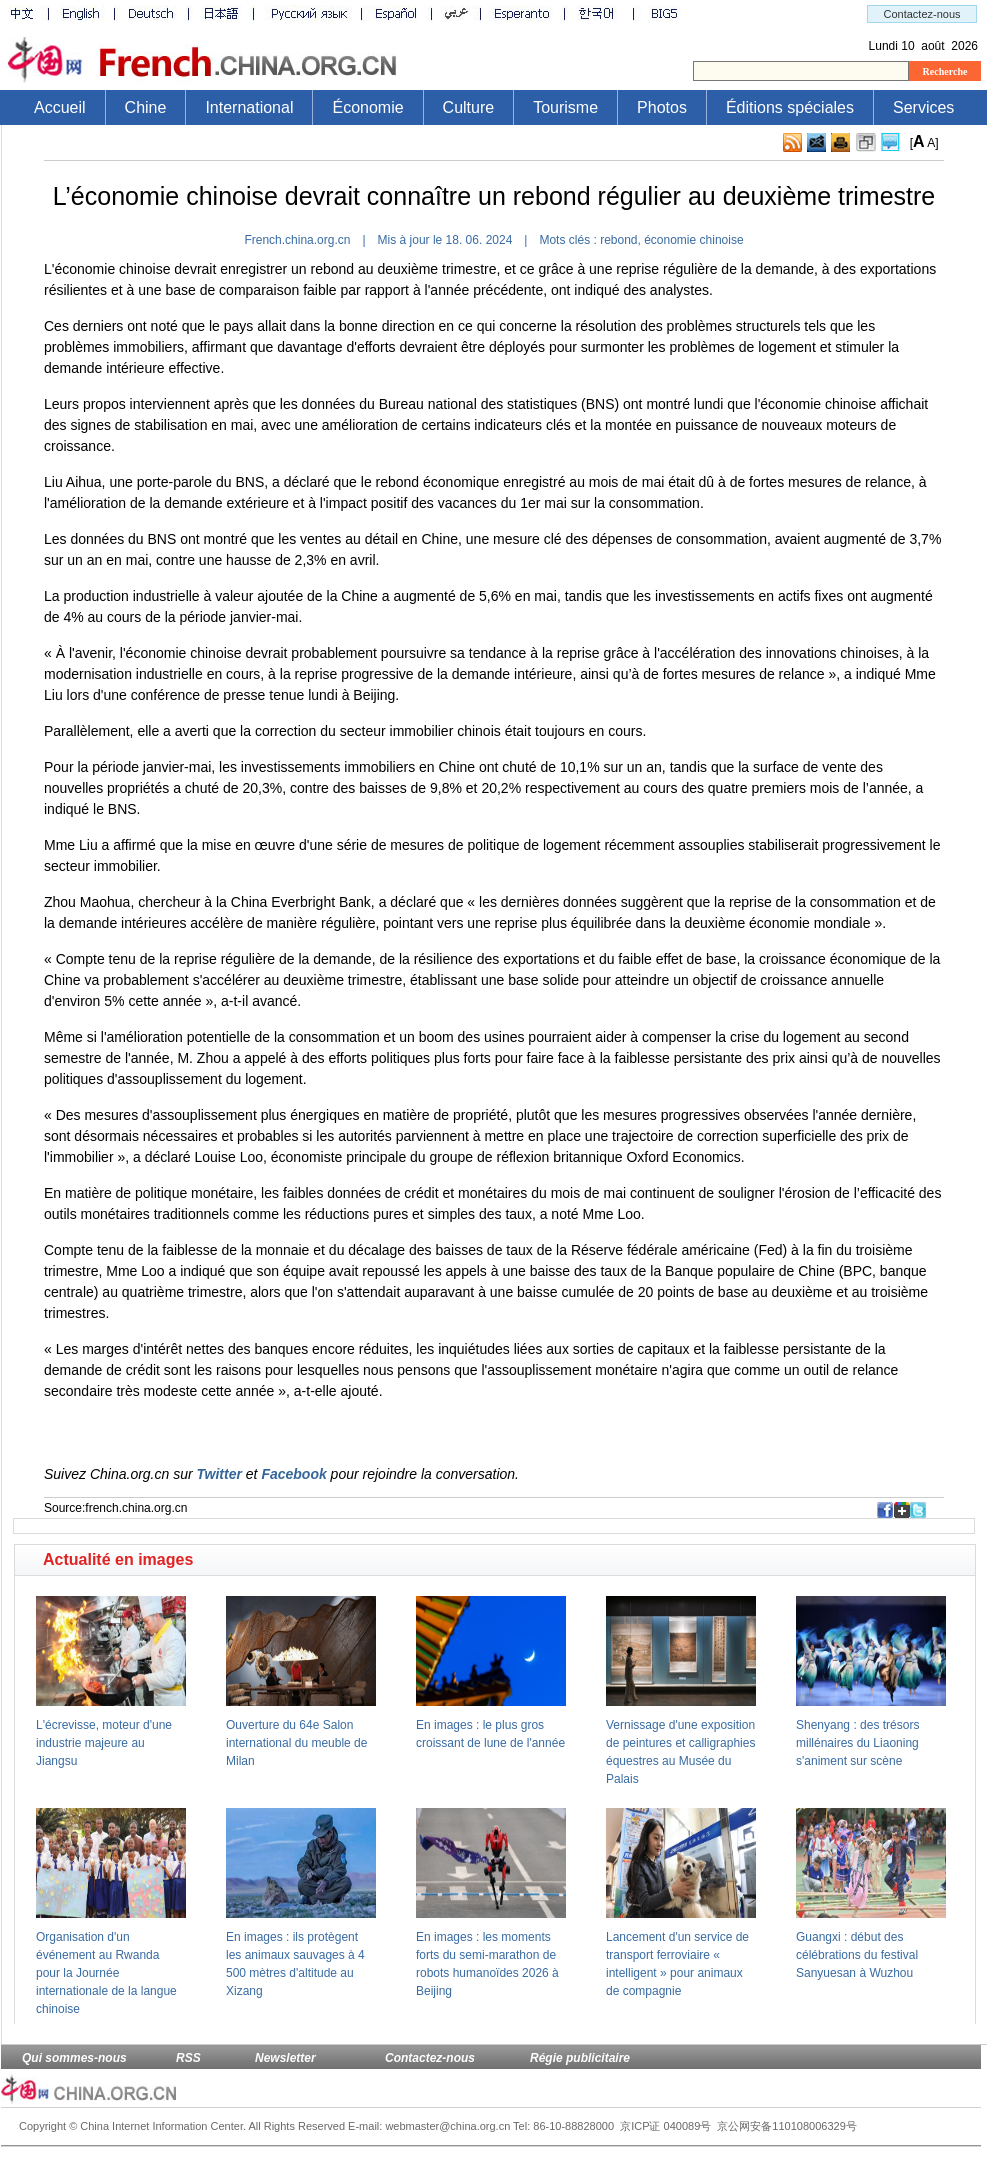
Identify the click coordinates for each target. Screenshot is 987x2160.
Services (923, 107)
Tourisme (565, 107)
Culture (469, 107)
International (249, 107)
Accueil (60, 107)
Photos (662, 107)
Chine (146, 107)
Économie (367, 107)
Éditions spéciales (790, 107)
